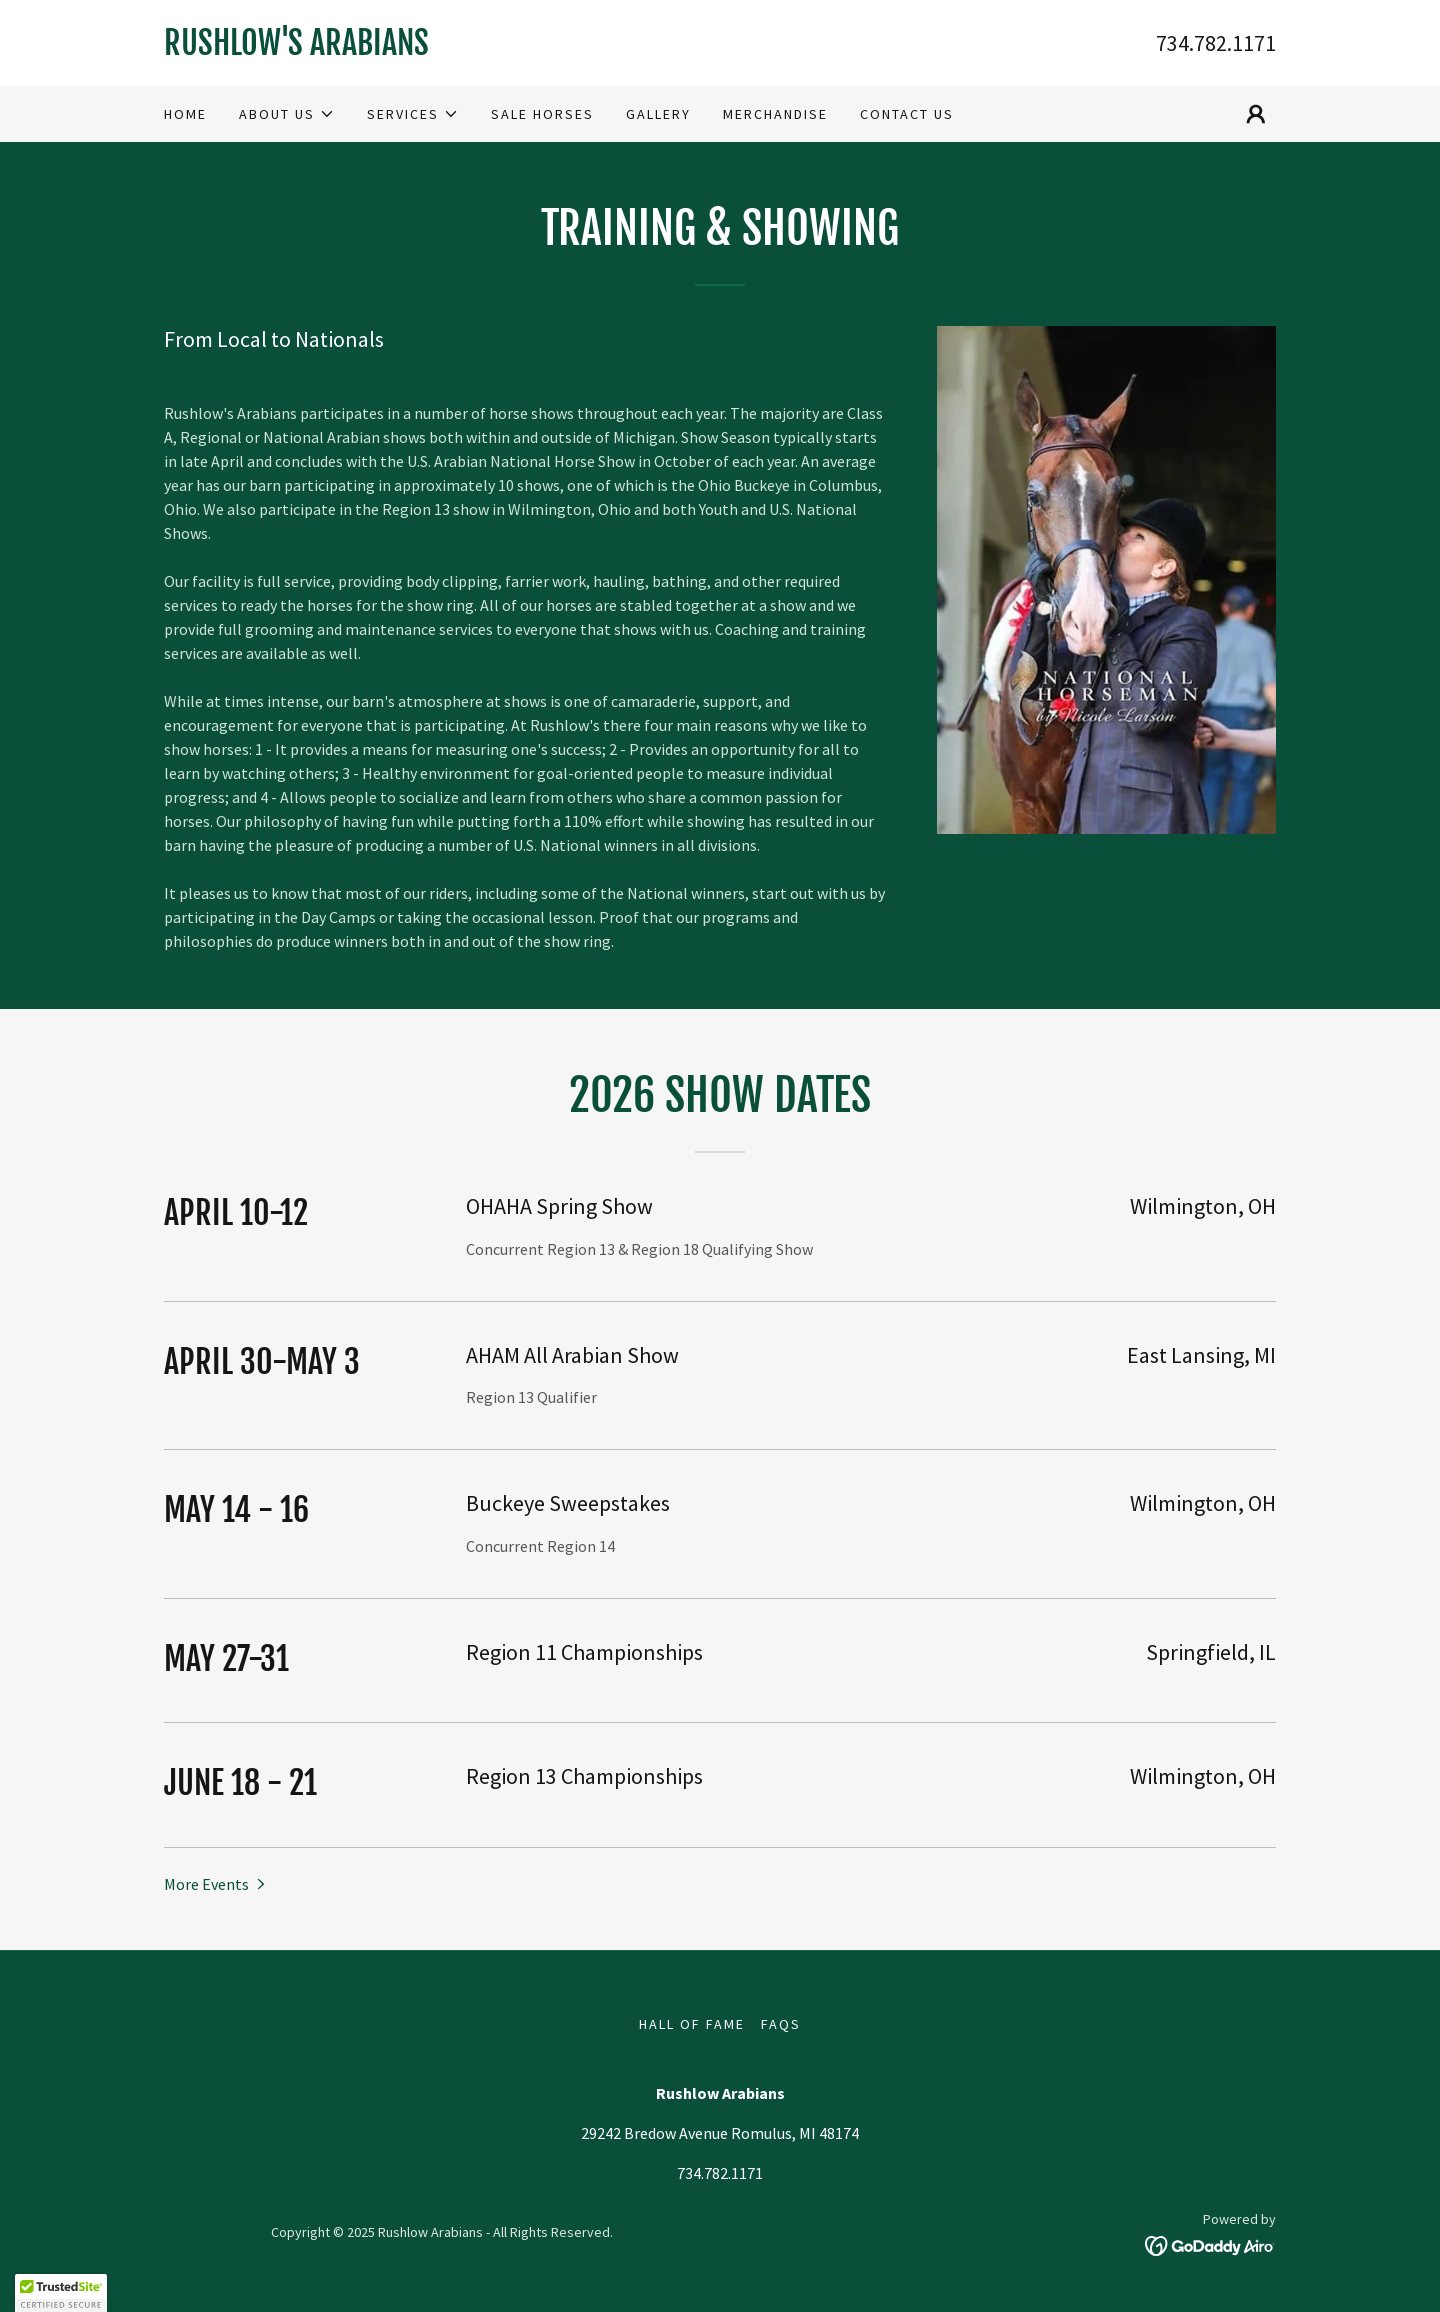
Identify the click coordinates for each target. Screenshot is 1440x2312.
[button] (287, 114)
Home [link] (185, 114)
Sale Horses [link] (542, 114)
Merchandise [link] (775, 114)
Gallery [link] (658, 114)
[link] (442, 49)
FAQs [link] (781, 2024)
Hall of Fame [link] (692, 2024)
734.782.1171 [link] (1216, 43)
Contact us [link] (907, 114)
